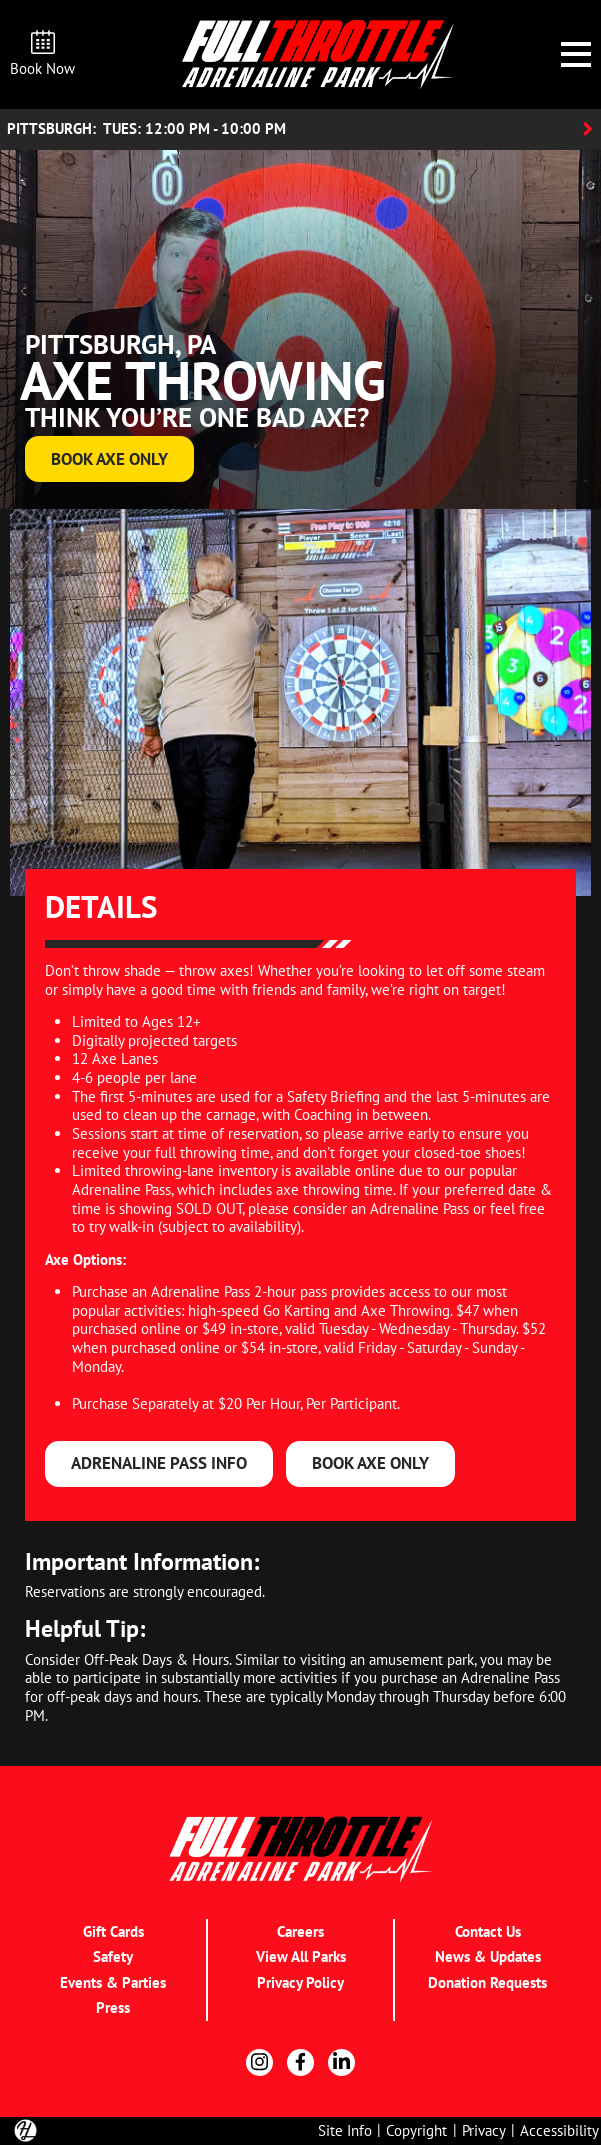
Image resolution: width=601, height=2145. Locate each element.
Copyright (416, 2129)
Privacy (484, 2129)
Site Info (345, 2129)
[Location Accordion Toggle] (300, 129)
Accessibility (559, 2129)
